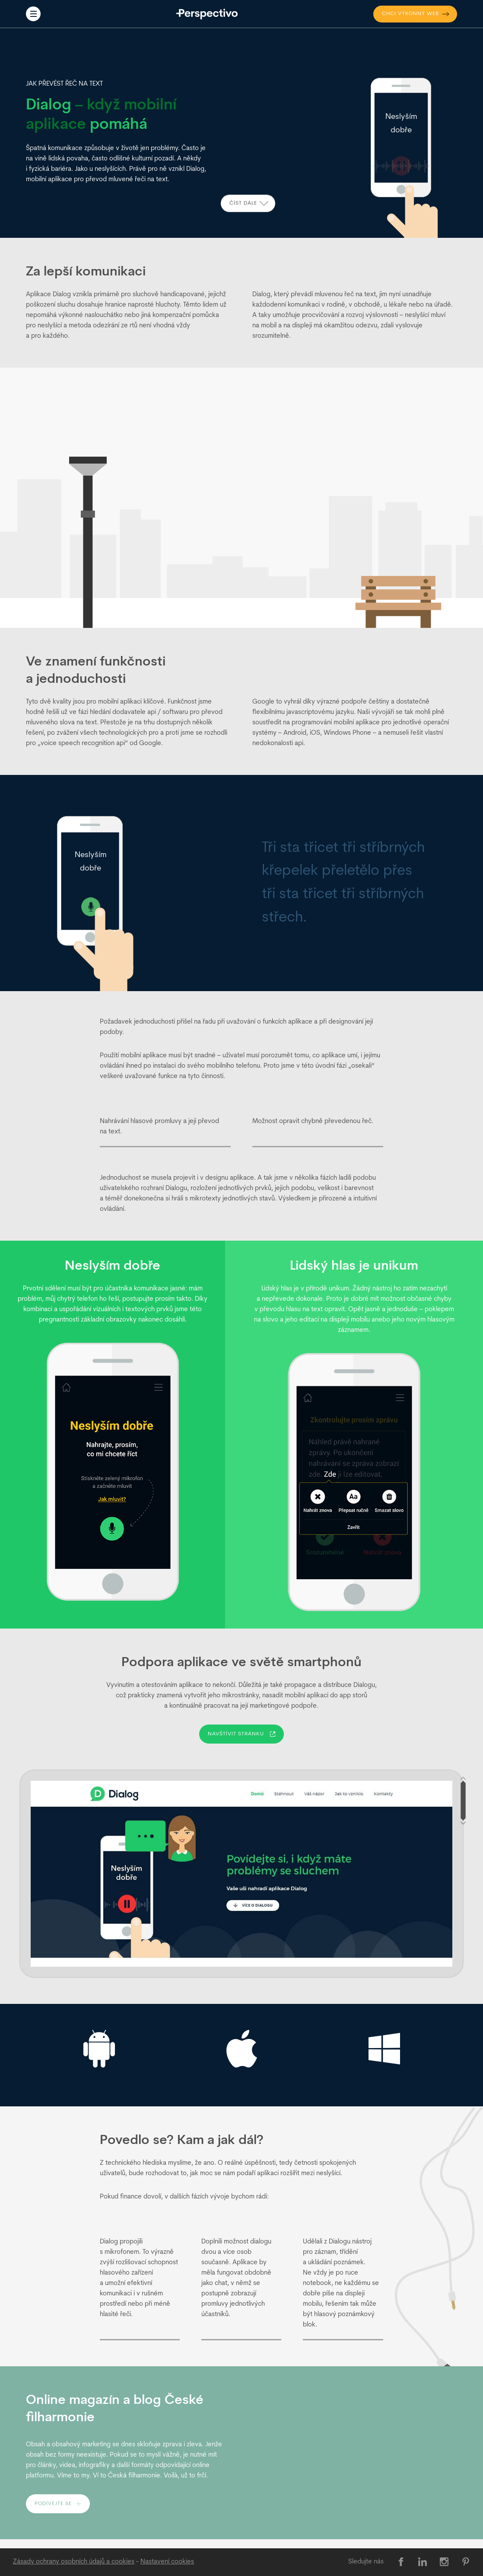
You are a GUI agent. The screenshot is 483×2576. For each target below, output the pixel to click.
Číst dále (248, 205)
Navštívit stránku (241, 1734)
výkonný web (416, 13)
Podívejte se (58, 2503)
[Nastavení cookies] (167, 2562)
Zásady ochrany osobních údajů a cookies (73, 2562)
